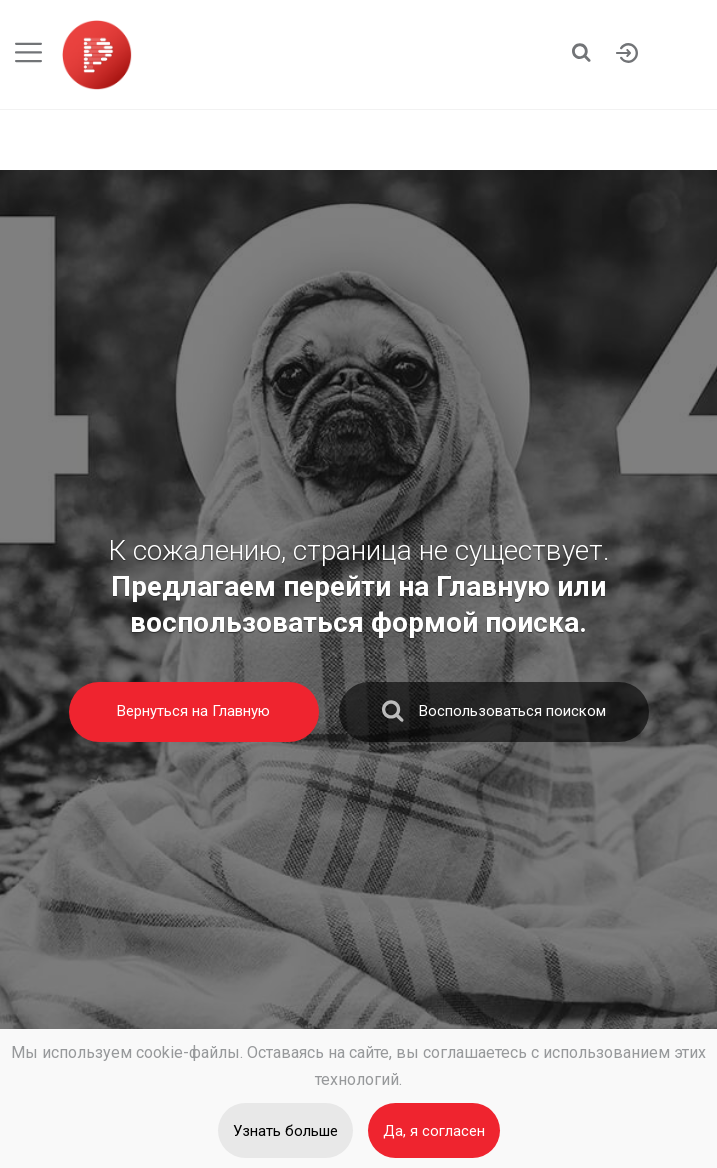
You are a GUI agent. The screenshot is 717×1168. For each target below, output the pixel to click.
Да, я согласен (434, 1131)
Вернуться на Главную (193, 711)
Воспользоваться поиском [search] (494, 715)
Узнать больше (285, 1131)
